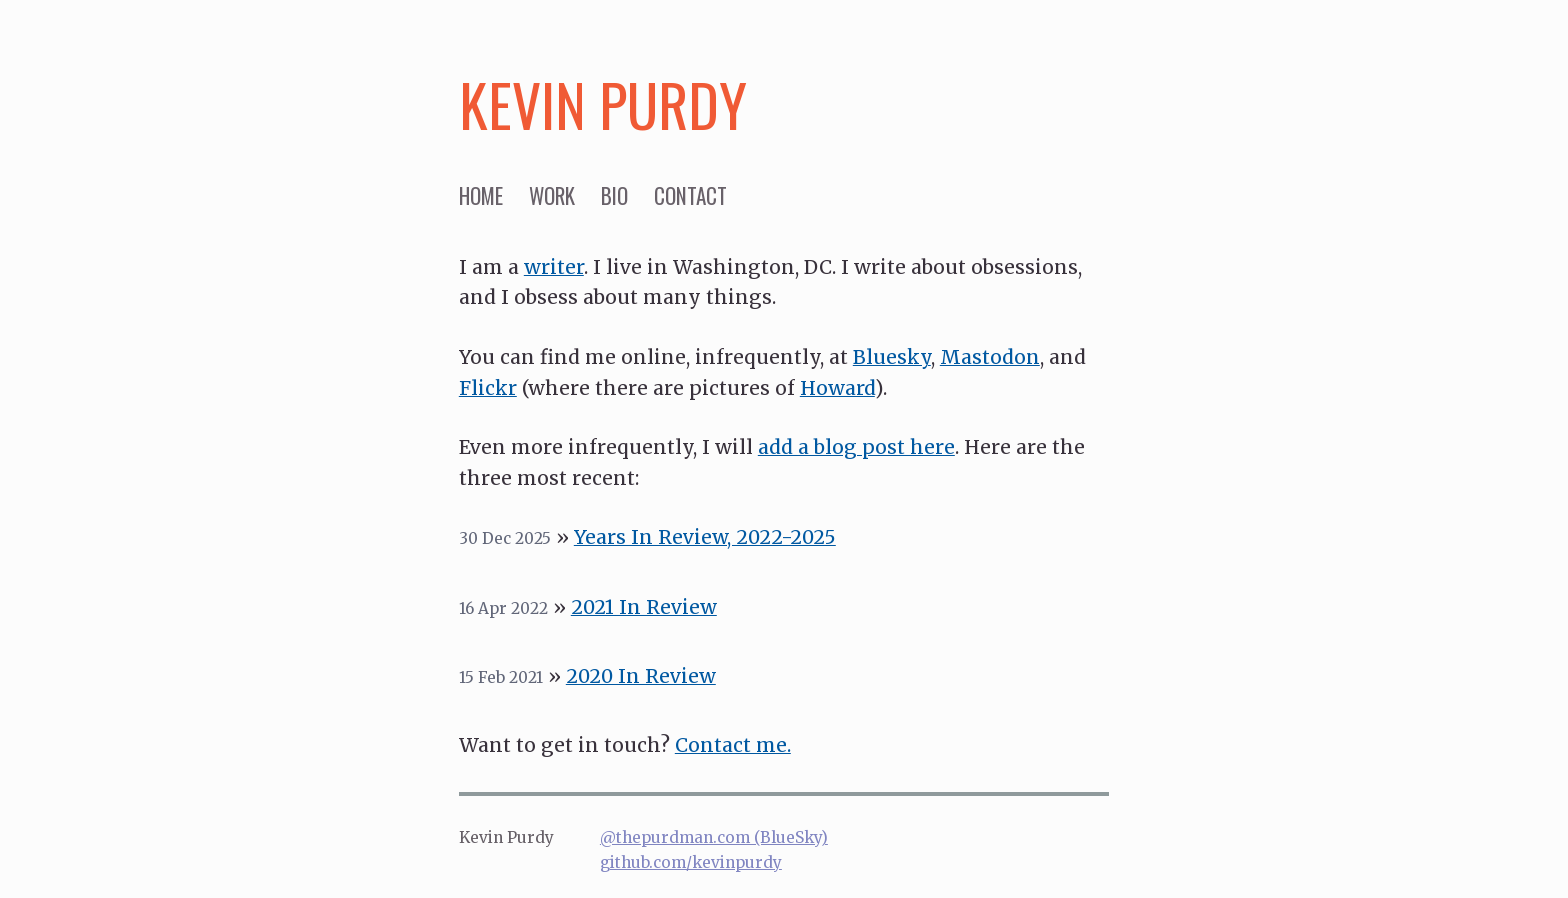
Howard (837, 388)
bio (614, 195)
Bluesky (892, 357)
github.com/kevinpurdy (691, 862)
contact (690, 195)
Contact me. (733, 745)
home (481, 195)
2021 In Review (644, 607)
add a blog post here (856, 447)
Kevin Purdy (603, 104)
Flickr (488, 388)
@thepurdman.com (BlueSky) (714, 837)
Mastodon (990, 357)
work (552, 195)
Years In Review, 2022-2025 (705, 537)
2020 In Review (641, 676)
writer (554, 267)
